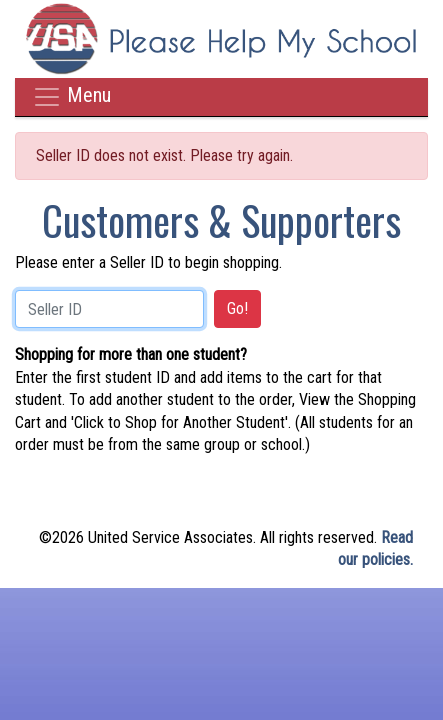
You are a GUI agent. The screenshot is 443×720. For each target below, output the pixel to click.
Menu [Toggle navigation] (71, 97)
